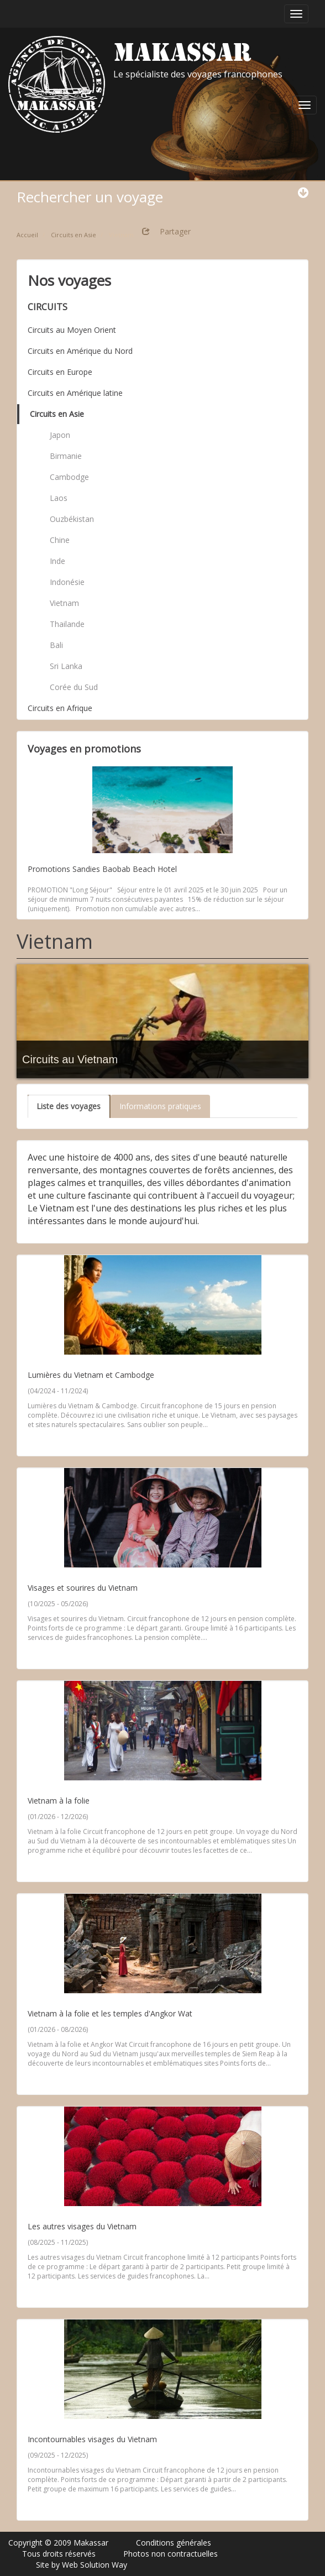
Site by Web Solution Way (81, 2564)
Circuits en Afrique (60, 708)
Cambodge (69, 477)
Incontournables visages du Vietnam (92, 2439)
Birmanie (66, 456)
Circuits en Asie (57, 414)
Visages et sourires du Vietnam (83, 1587)
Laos (58, 498)
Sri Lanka (66, 666)
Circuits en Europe (60, 372)
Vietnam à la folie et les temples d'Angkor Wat (110, 2013)
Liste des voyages (68, 1106)
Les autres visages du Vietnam (82, 2226)
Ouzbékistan (72, 519)
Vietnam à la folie (59, 1800)
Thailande (67, 624)
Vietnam (64, 603)
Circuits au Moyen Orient (72, 330)
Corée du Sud (74, 687)
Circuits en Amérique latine (75, 393)
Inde (57, 561)
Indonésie (67, 582)
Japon (60, 435)
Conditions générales (173, 2542)
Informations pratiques (160, 1106)
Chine (60, 540)
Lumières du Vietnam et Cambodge (91, 1375)
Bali (56, 645)
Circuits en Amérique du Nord (80, 351)
